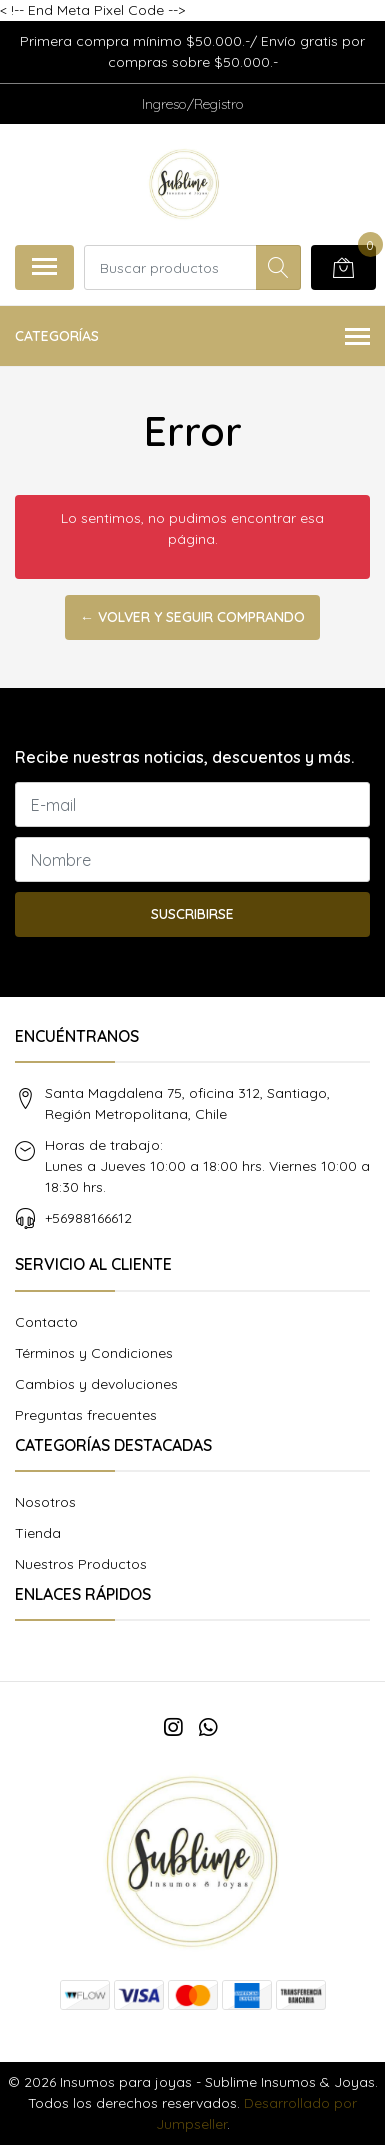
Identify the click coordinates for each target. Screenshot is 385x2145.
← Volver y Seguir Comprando (192, 617)
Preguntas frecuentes (86, 1415)
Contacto (46, 1322)
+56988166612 (88, 1218)
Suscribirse (192, 914)
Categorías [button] (192, 337)
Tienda (38, 1533)
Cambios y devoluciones (96, 1384)
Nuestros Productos (81, 1564)
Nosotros (45, 1502)
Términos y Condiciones (94, 1353)
